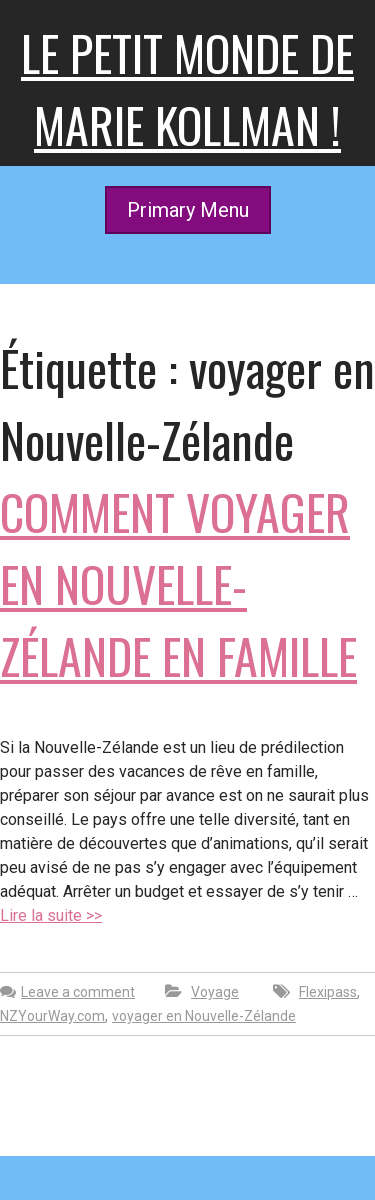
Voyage (215, 992)
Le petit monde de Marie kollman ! (187, 88)
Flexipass (328, 992)
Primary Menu (188, 210)
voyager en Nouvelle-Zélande (204, 1016)
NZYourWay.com (52, 1016)
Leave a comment (78, 992)
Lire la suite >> (51, 915)
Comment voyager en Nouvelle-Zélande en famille (178, 583)
